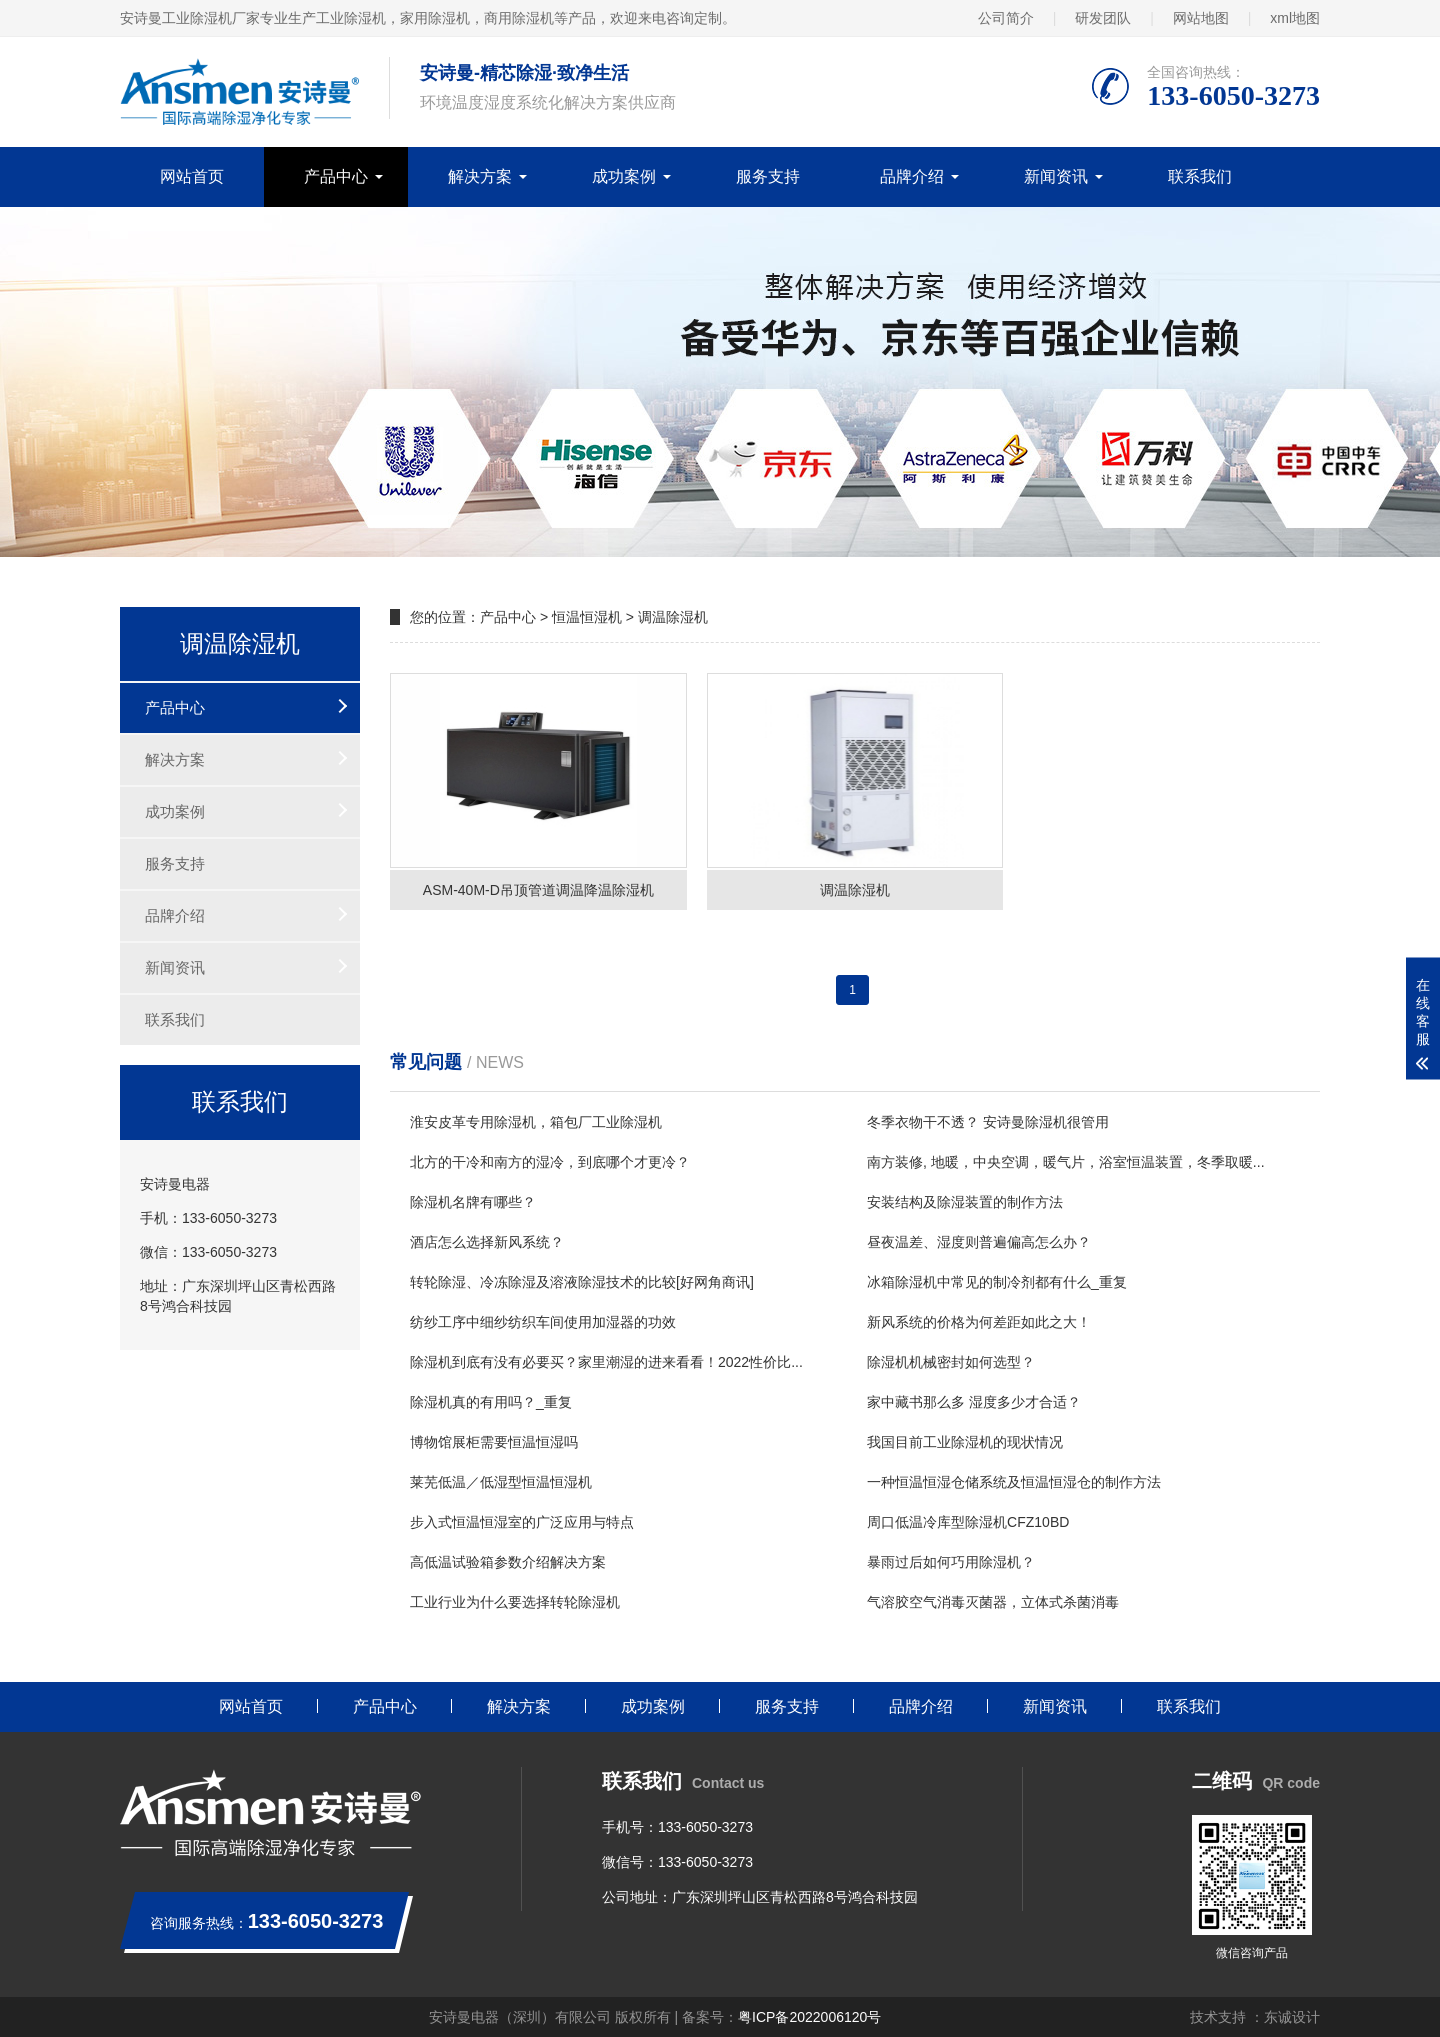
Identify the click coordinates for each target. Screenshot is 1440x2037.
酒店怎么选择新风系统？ (487, 1242)
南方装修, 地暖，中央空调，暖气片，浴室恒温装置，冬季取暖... (1065, 1162)
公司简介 (1006, 18)
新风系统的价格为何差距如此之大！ (979, 1322)
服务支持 (768, 176)
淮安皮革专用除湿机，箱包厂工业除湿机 (536, 1122)
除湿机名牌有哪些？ (473, 1202)
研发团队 (1103, 18)
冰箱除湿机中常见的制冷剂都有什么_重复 (997, 1282)
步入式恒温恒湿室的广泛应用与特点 (522, 1522)
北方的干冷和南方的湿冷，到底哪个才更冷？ (550, 1162)
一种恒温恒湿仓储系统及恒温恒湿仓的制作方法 (1014, 1482)
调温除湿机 (673, 617)
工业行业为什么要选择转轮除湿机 (515, 1602)
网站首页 (192, 176)
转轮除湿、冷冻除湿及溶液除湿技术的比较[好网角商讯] (582, 1282)
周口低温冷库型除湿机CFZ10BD (968, 1522)
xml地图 (1295, 18)
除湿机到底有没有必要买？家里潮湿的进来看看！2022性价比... (606, 1362)
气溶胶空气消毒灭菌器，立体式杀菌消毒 (993, 1602)
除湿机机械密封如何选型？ (951, 1362)
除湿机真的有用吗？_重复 (491, 1402)
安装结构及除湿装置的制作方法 (965, 1202)
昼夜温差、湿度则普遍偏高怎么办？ (979, 1242)
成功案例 (624, 176)
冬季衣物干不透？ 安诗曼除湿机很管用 (988, 1122)
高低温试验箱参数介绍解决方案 (508, 1562)
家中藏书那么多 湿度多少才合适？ (974, 1402)
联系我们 (1200, 176)
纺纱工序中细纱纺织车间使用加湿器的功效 (543, 1322)
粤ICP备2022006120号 (809, 2017)
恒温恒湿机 (587, 617)
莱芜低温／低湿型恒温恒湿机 (501, 1482)
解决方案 (480, 176)
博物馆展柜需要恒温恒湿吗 (494, 1442)
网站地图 (1201, 18)
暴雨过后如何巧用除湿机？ (951, 1562)
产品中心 (336, 176)
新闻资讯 (1056, 176)
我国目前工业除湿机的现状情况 (965, 1442)
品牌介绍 (912, 176)
